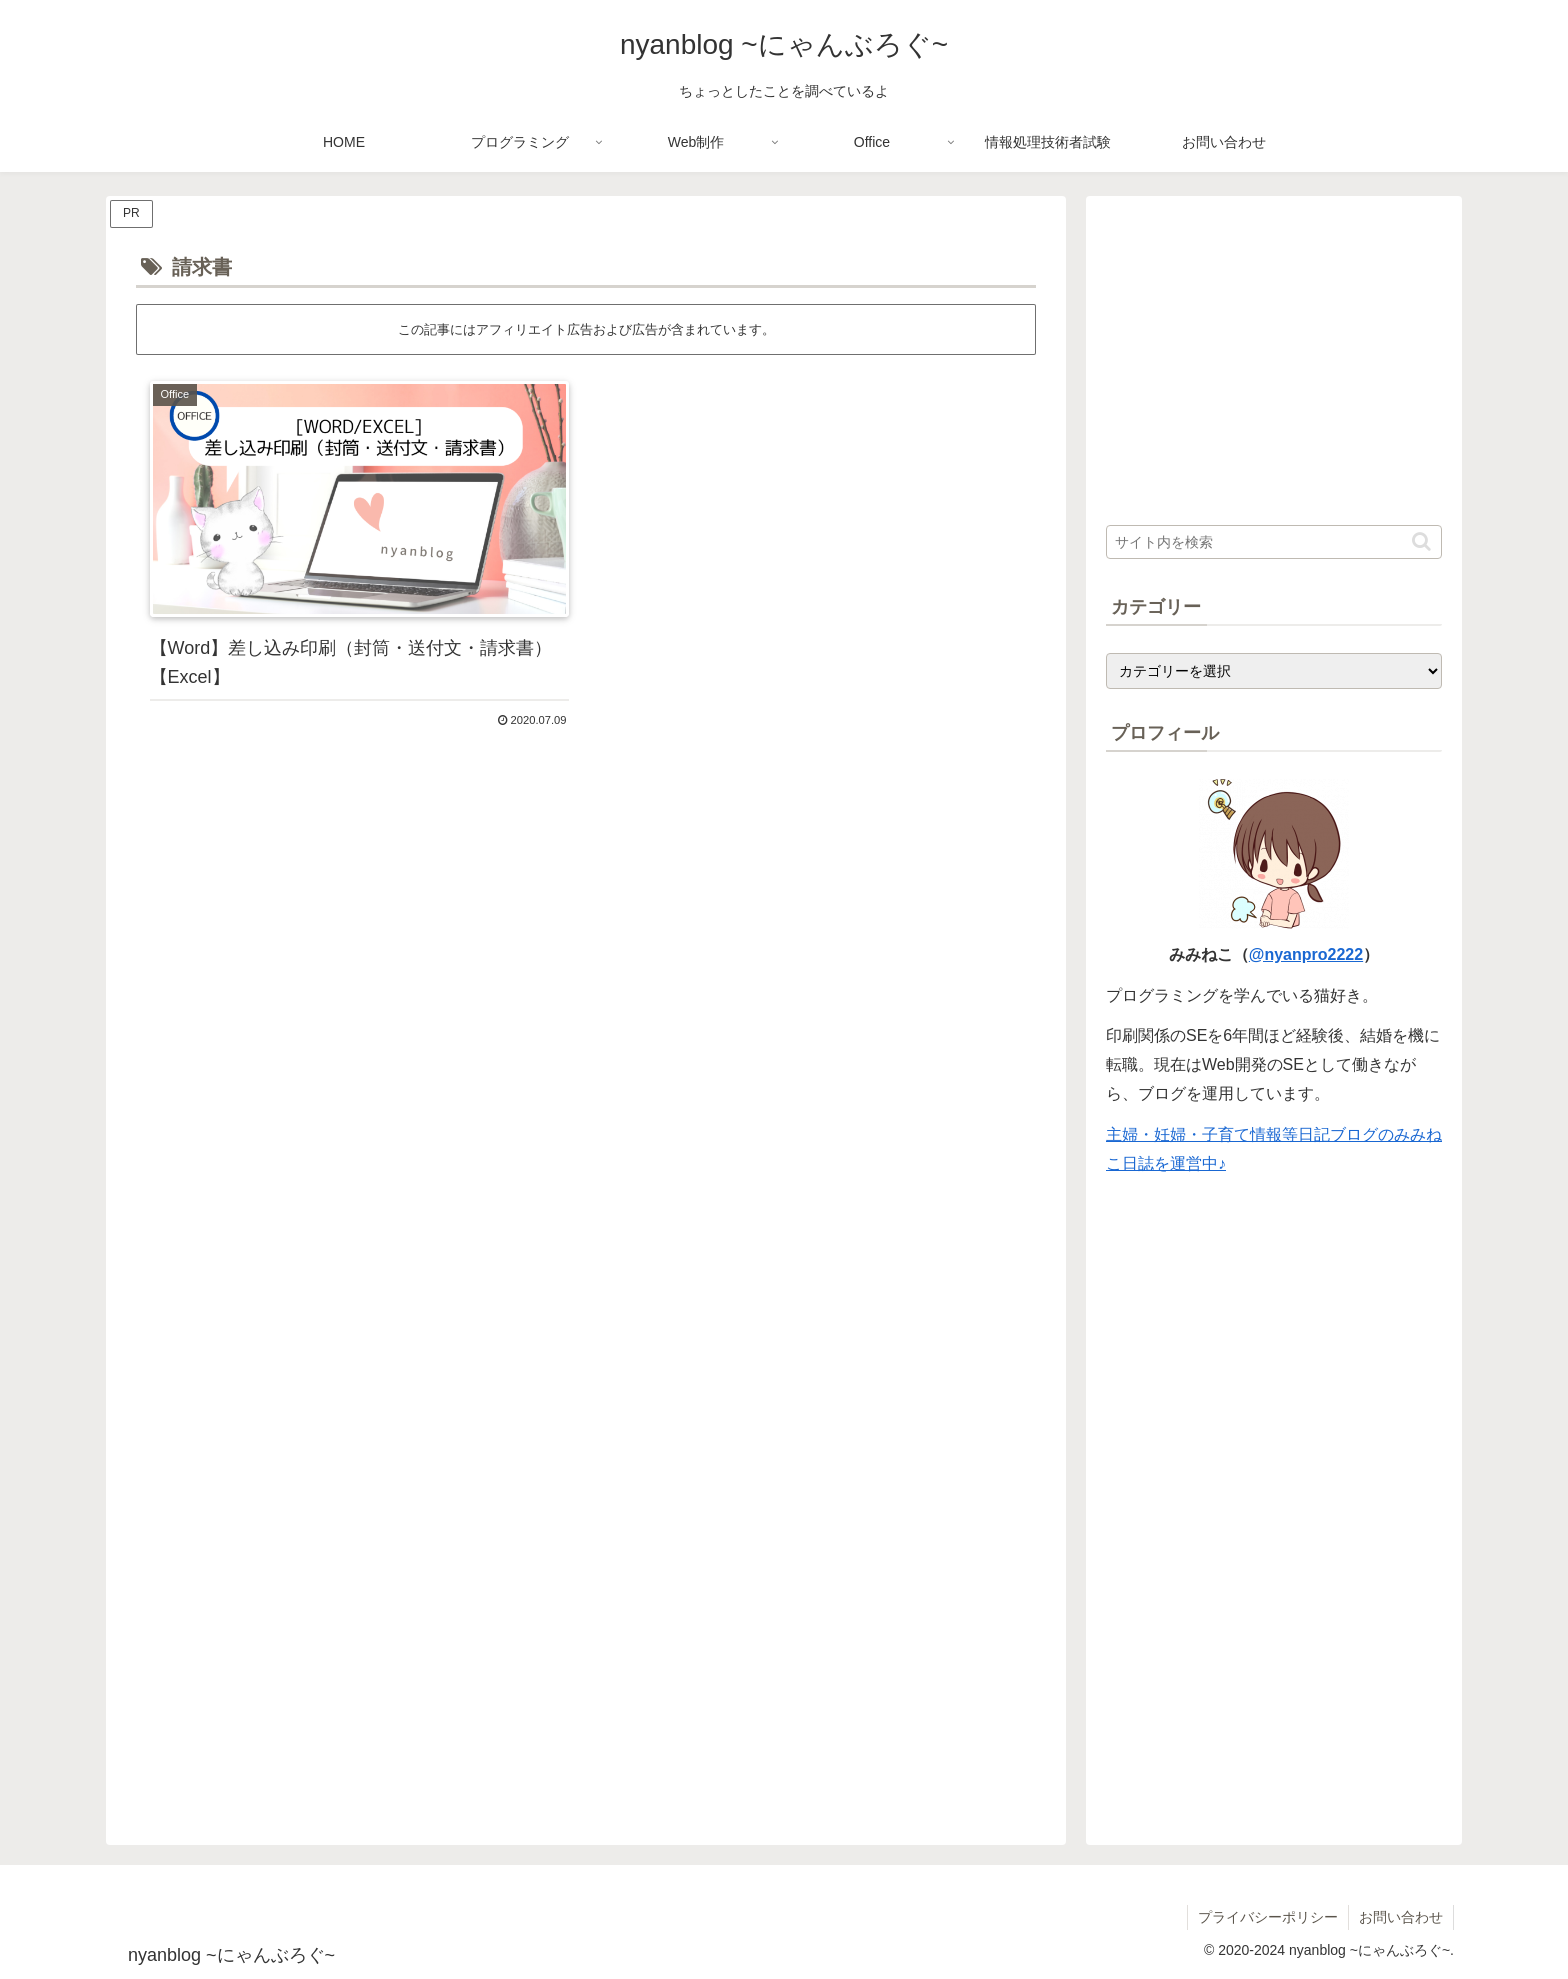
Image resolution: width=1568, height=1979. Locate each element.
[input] (1274, 542)
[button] (1421, 541)
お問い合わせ (1401, 1917)
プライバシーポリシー (1268, 1917)
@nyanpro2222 (1306, 954)
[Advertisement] (586, 929)
